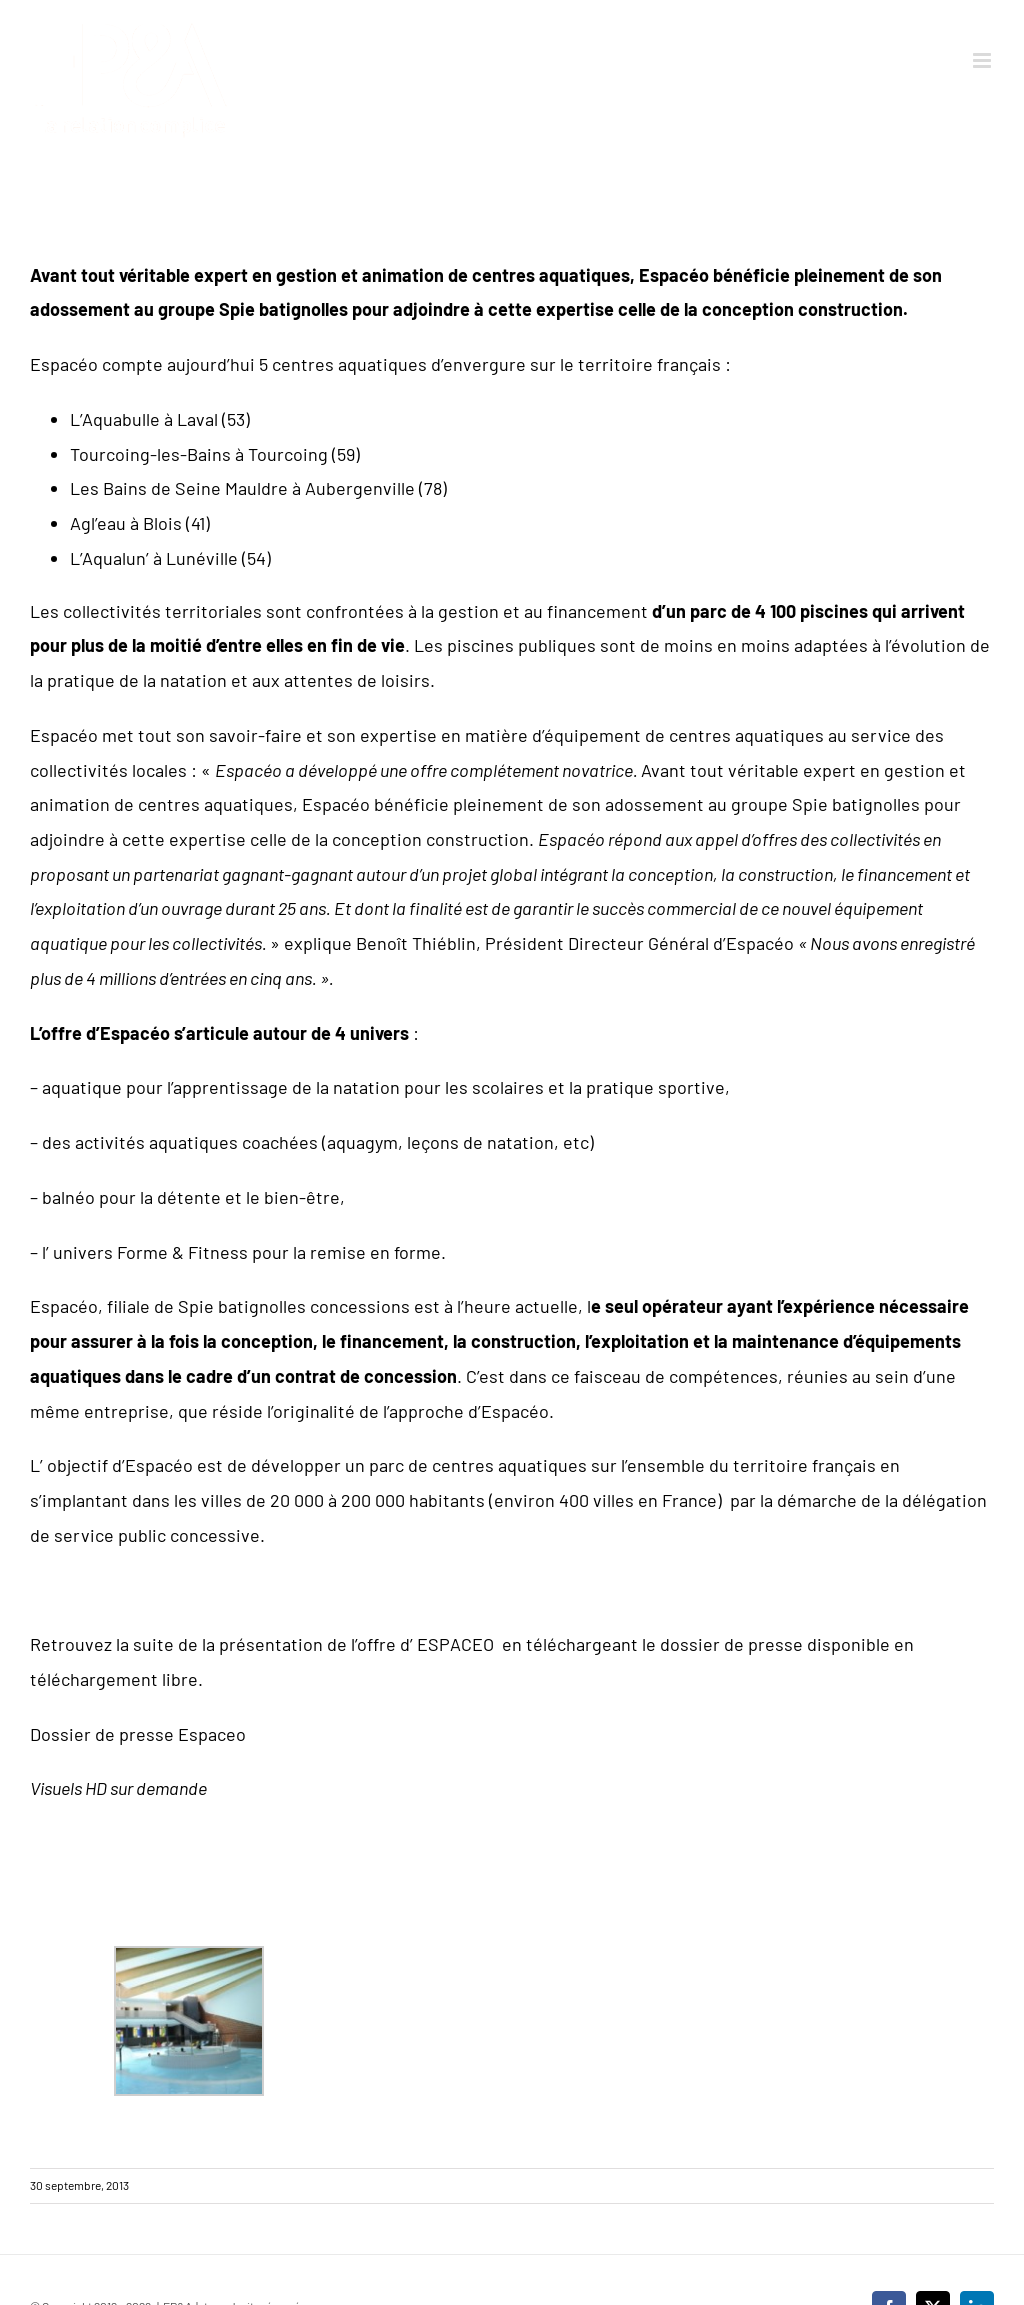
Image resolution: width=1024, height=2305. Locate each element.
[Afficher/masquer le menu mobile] (983, 60)
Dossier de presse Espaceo (138, 1734)
